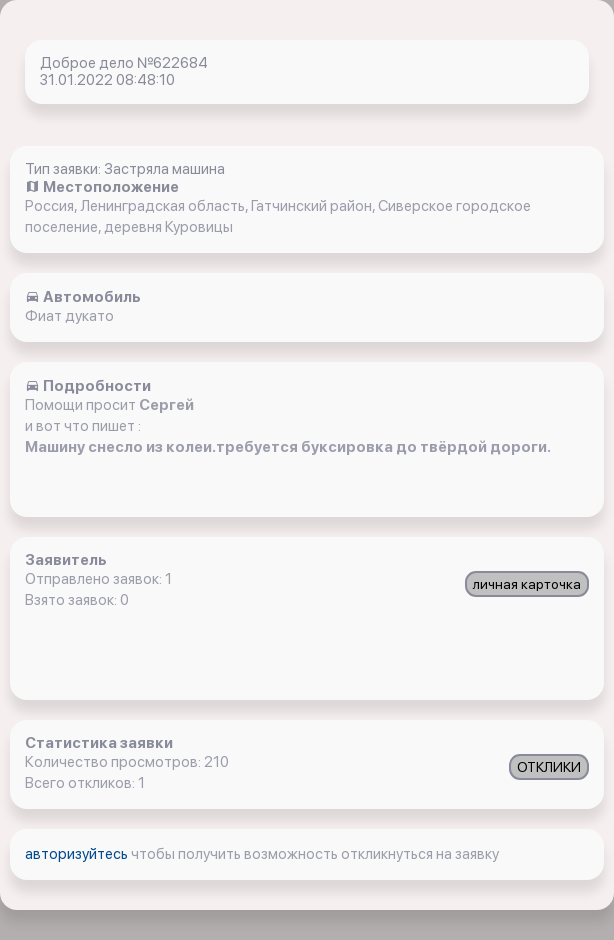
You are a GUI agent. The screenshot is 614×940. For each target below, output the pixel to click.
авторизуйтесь (78, 854)
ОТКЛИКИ (549, 767)
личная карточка (527, 584)
